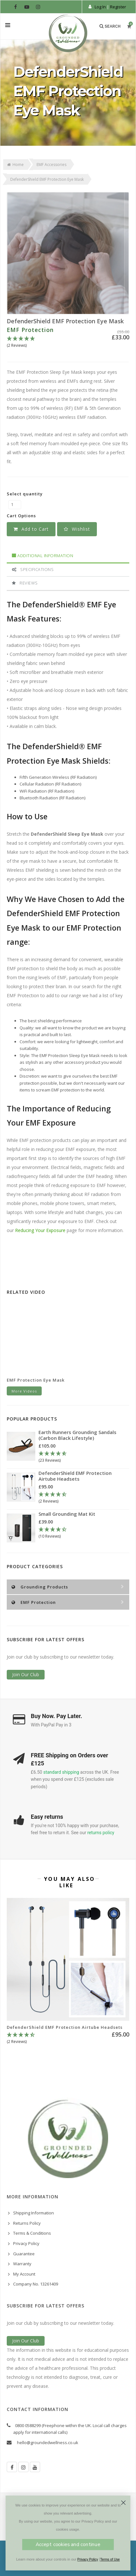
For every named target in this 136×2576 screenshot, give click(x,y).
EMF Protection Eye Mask (35, 1380)
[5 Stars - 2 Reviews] (68, 342)
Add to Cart (31, 529)
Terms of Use (110, 2560)
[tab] (68, 556)
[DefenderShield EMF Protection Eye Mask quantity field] (14, 504)
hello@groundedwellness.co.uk (47, 2442)
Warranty (22, 2264)
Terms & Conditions (32, 2233)
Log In (100, 7)
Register (118, 7)
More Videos (24, 1391)
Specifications (33, 569)
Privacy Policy (26, 2243)
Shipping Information (33, 2213)
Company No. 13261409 (35, 2284)
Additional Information (42, 555)
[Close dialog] (123, 2502)
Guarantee (24, 2254)
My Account (24, 2274)
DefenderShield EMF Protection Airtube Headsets (75, 1476)
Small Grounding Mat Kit (66, 1514)
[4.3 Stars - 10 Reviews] (76, 1533)
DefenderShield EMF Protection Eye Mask (65, 321)
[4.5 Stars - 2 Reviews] (83, 1498)
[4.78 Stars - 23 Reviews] (83, 1457)
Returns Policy (27, 2223)
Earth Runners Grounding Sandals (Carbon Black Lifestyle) (77, 1435)
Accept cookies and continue (68, 2544)
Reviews (25, 583)
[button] (77, 529)
